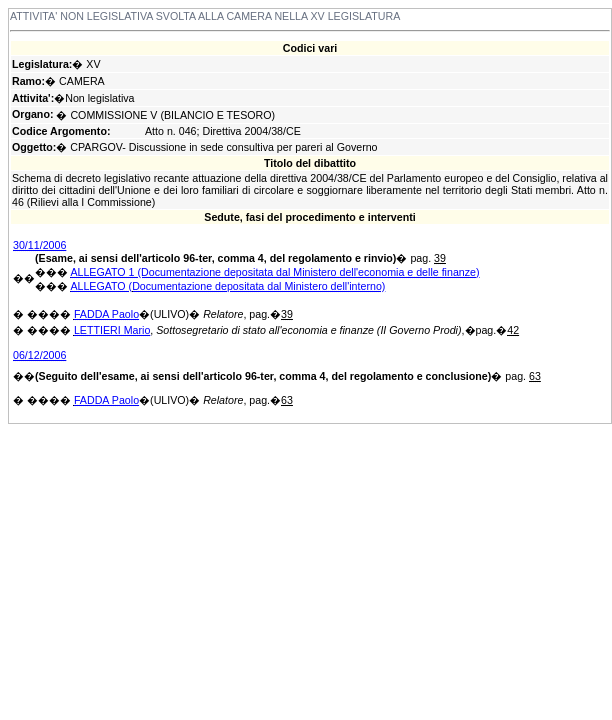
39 (440, 258)
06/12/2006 (39, 355)
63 (535, 376)
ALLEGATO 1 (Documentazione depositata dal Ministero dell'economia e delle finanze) (274, 272)
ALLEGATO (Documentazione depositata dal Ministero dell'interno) (227, 286)
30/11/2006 (39, 245)
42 (513, 330)
